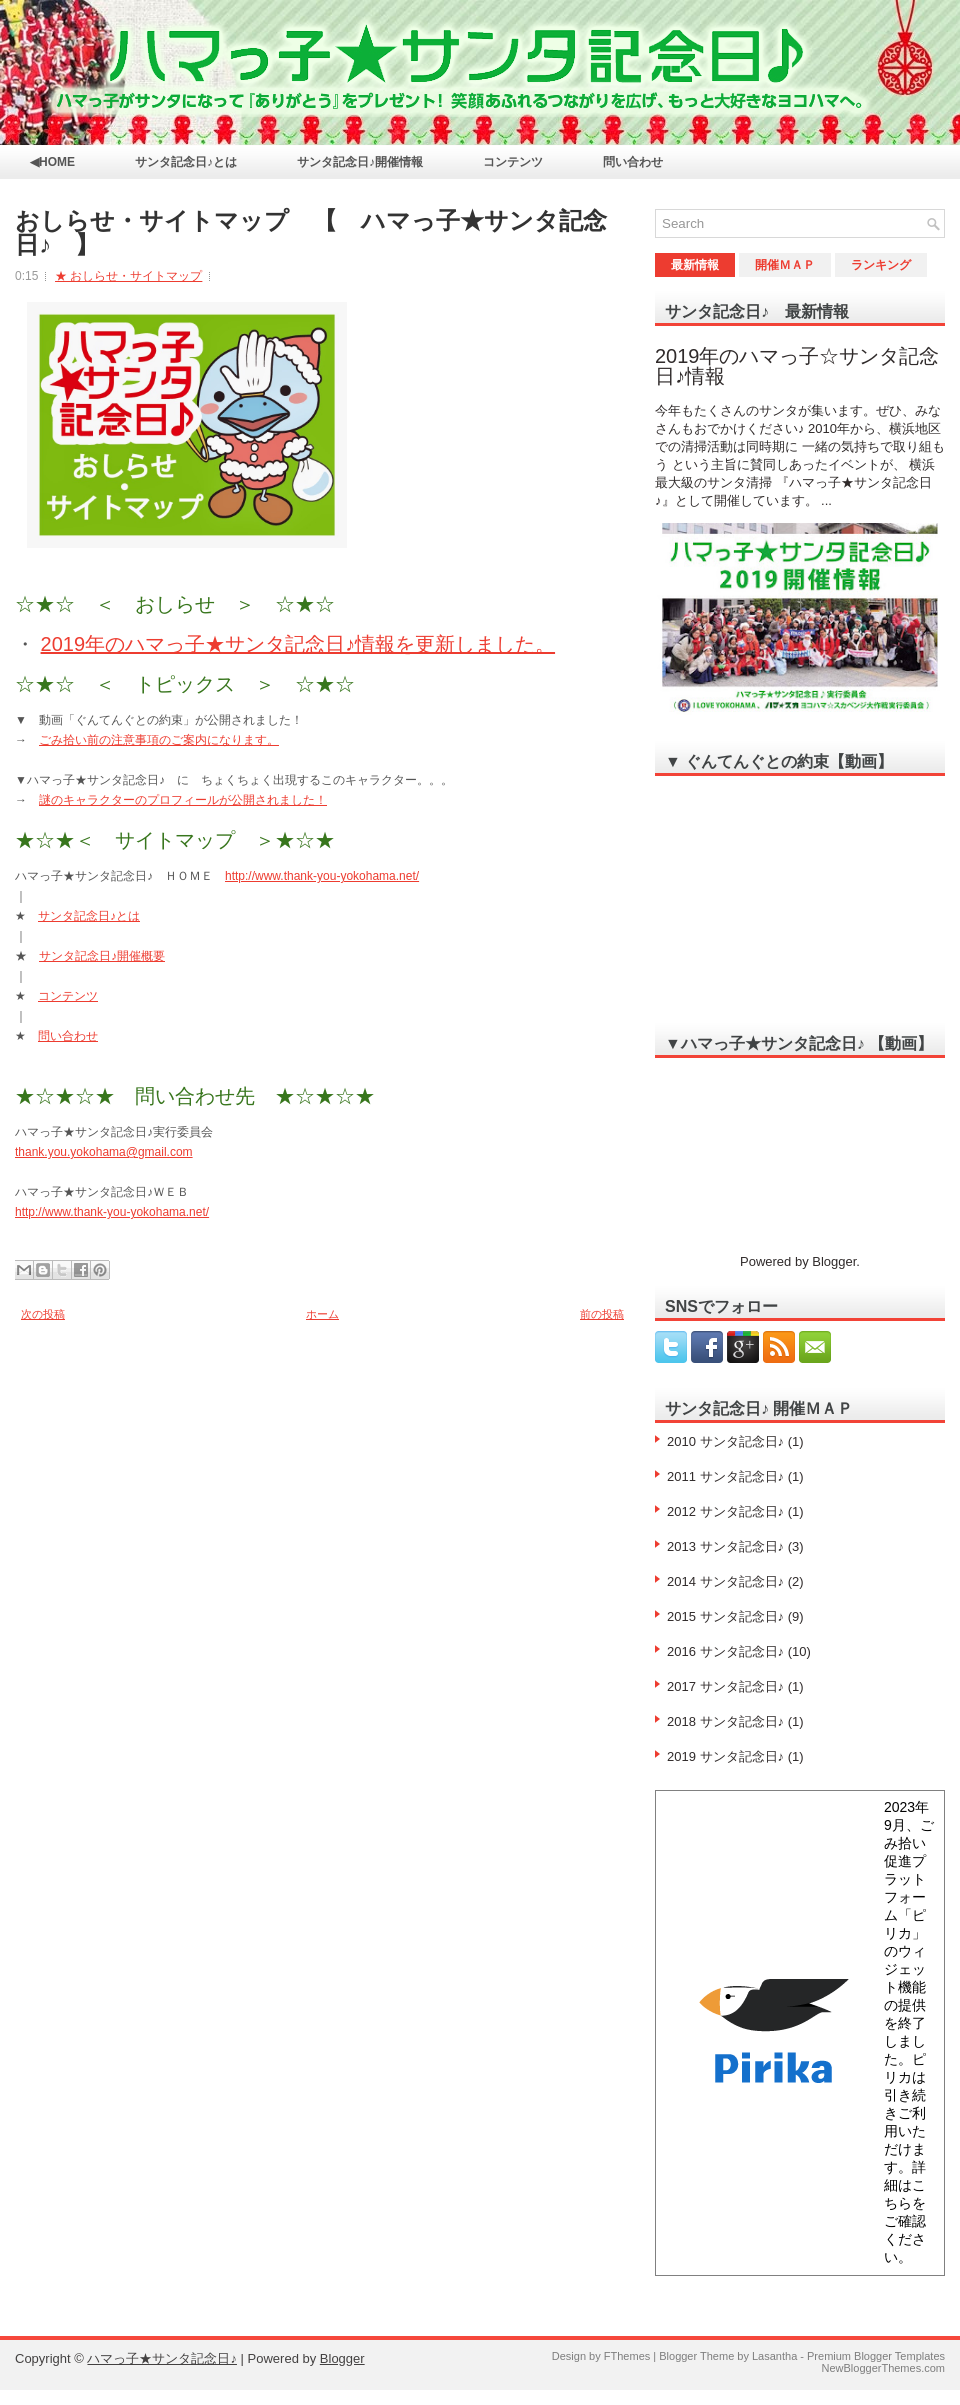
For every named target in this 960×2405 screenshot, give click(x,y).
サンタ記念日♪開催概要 (102, 956)
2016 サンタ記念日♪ (725, 1651)
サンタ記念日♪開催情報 (360, 162)
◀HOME (52, 162)
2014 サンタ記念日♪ (725, 1581)
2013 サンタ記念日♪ (725, 1546)
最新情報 (695, 265)
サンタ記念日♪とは (186, 162)
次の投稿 (43, 1314)
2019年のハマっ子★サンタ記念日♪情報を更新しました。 (298, 644)
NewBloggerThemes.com (884, 2368)
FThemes (627, 2356)
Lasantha (774, 2356)
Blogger (834, 1261)
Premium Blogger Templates (876, 2356)
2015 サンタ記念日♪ (725, 1616)
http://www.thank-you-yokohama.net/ (322, 876)
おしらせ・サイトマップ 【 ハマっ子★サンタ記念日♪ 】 (311, 233)
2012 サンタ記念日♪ (725, 1511)
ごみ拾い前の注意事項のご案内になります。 (159, 740)
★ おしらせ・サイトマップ (128, 276)
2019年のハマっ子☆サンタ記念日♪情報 (797, 366)
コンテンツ (513, 162)
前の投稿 (602, 1314)
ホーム (322, 1314)
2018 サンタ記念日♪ (725, 1721)
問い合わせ (633, 162)
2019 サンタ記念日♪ (725, 1756)
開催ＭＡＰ (785, 265)
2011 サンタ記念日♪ (725, 1476)
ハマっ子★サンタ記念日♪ (162, 2358)
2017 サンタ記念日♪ (725, 1686)
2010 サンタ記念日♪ (725, 1441)
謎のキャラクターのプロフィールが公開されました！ (183, 800)
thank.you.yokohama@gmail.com (104, 1152)
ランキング (881, 265)
